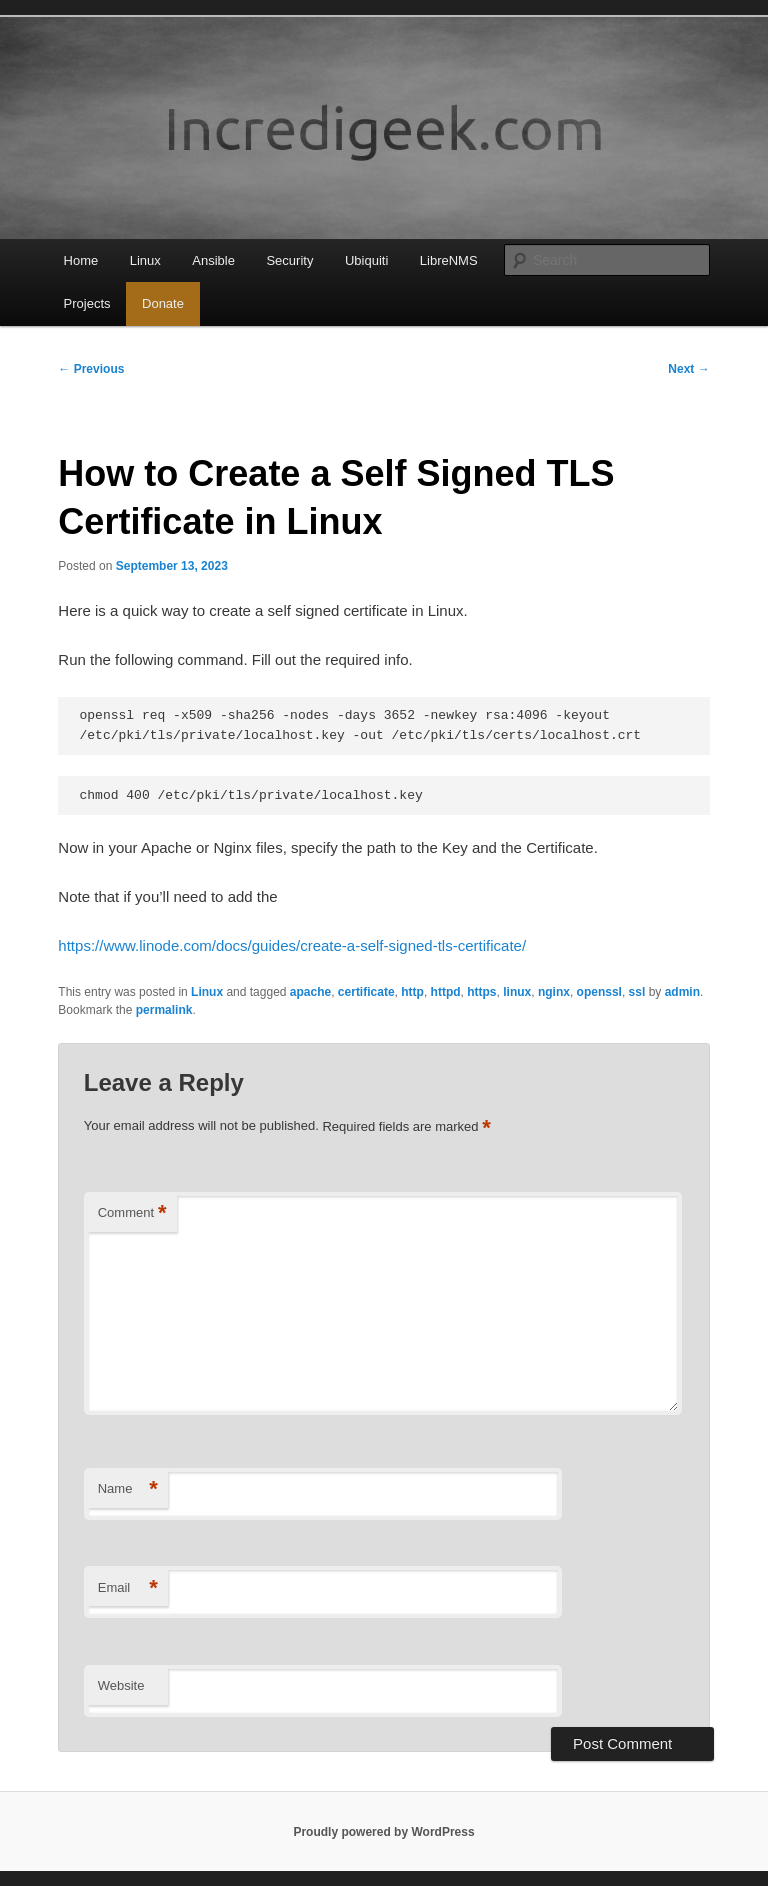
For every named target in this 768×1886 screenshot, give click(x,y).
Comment (132, 1213)
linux (517, 992)
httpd (446, 992)
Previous (91, 369)
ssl (637, 992)
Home (81, 260)
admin (682, 992)
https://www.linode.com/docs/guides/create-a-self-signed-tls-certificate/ (292, 945)
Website (121, 1685)
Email (128, 1588)
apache (310, 992)
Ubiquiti (366, 260)
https (481, 992)
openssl (599, 992)
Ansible (213, 260)
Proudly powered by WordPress (383, 1832)
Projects (87, 303)
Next (688, 369)
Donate (163, 303)
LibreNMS (449, 260)
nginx (554, 992)
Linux (145, 260)
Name (128, 1489)
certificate (366, 992)
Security (289, 260)
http (412, 992)
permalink (164, 1010)
